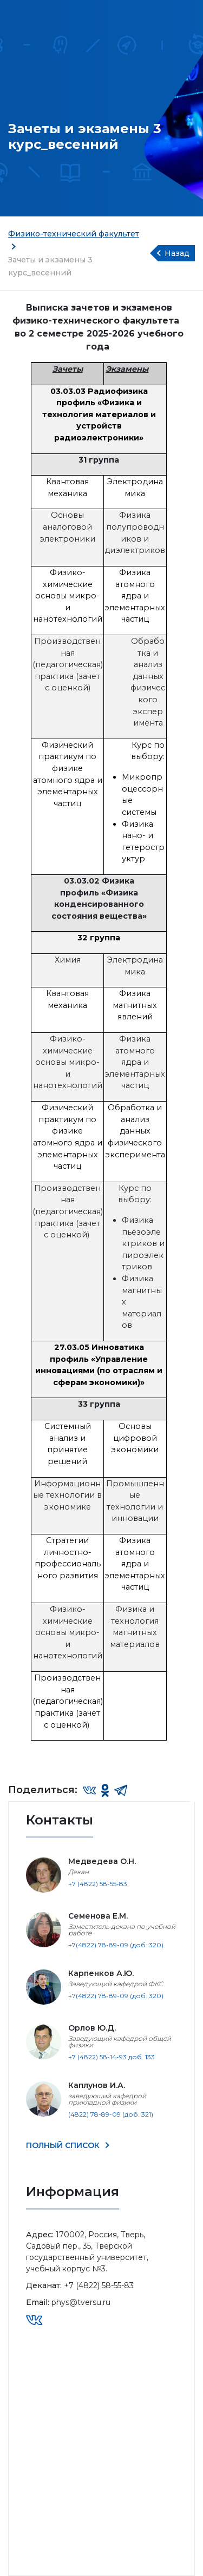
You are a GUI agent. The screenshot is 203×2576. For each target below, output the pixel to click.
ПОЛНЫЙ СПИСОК (64, 2145)
